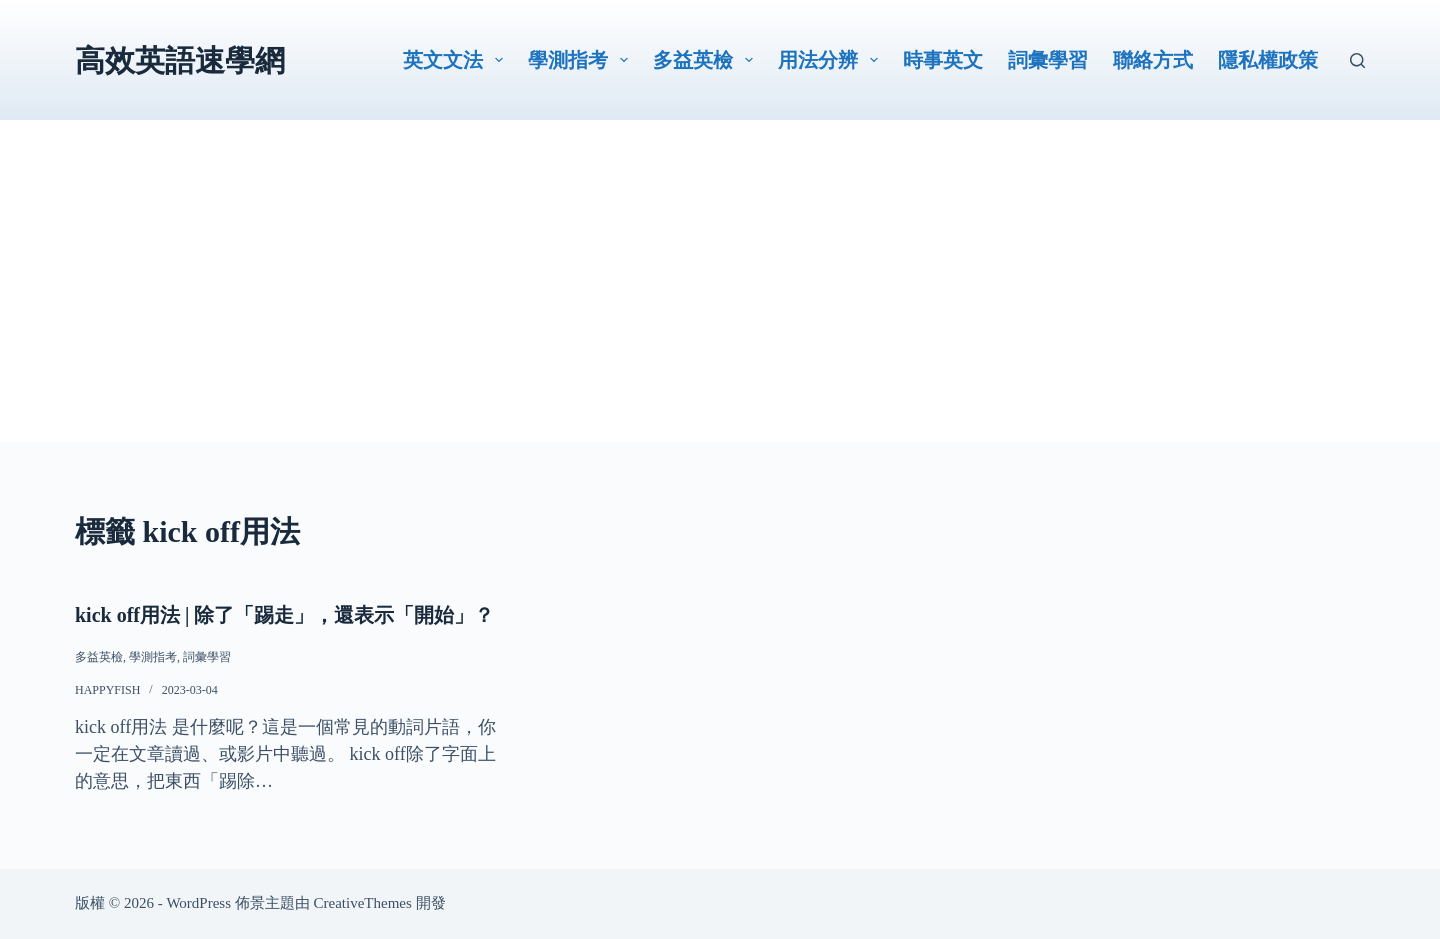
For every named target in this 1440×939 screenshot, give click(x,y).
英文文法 (457, 60)
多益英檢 (707, 60)
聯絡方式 (1153, 60)
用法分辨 (832, 60)
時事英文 (943, 60)
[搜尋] (1357, 60)
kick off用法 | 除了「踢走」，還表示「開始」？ (284, 615)
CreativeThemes (363, 903)
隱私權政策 (1268, 60)
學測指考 (582, 60)
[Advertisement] (720, 302)
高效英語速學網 (180, 60)
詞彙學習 (1048, 60)
